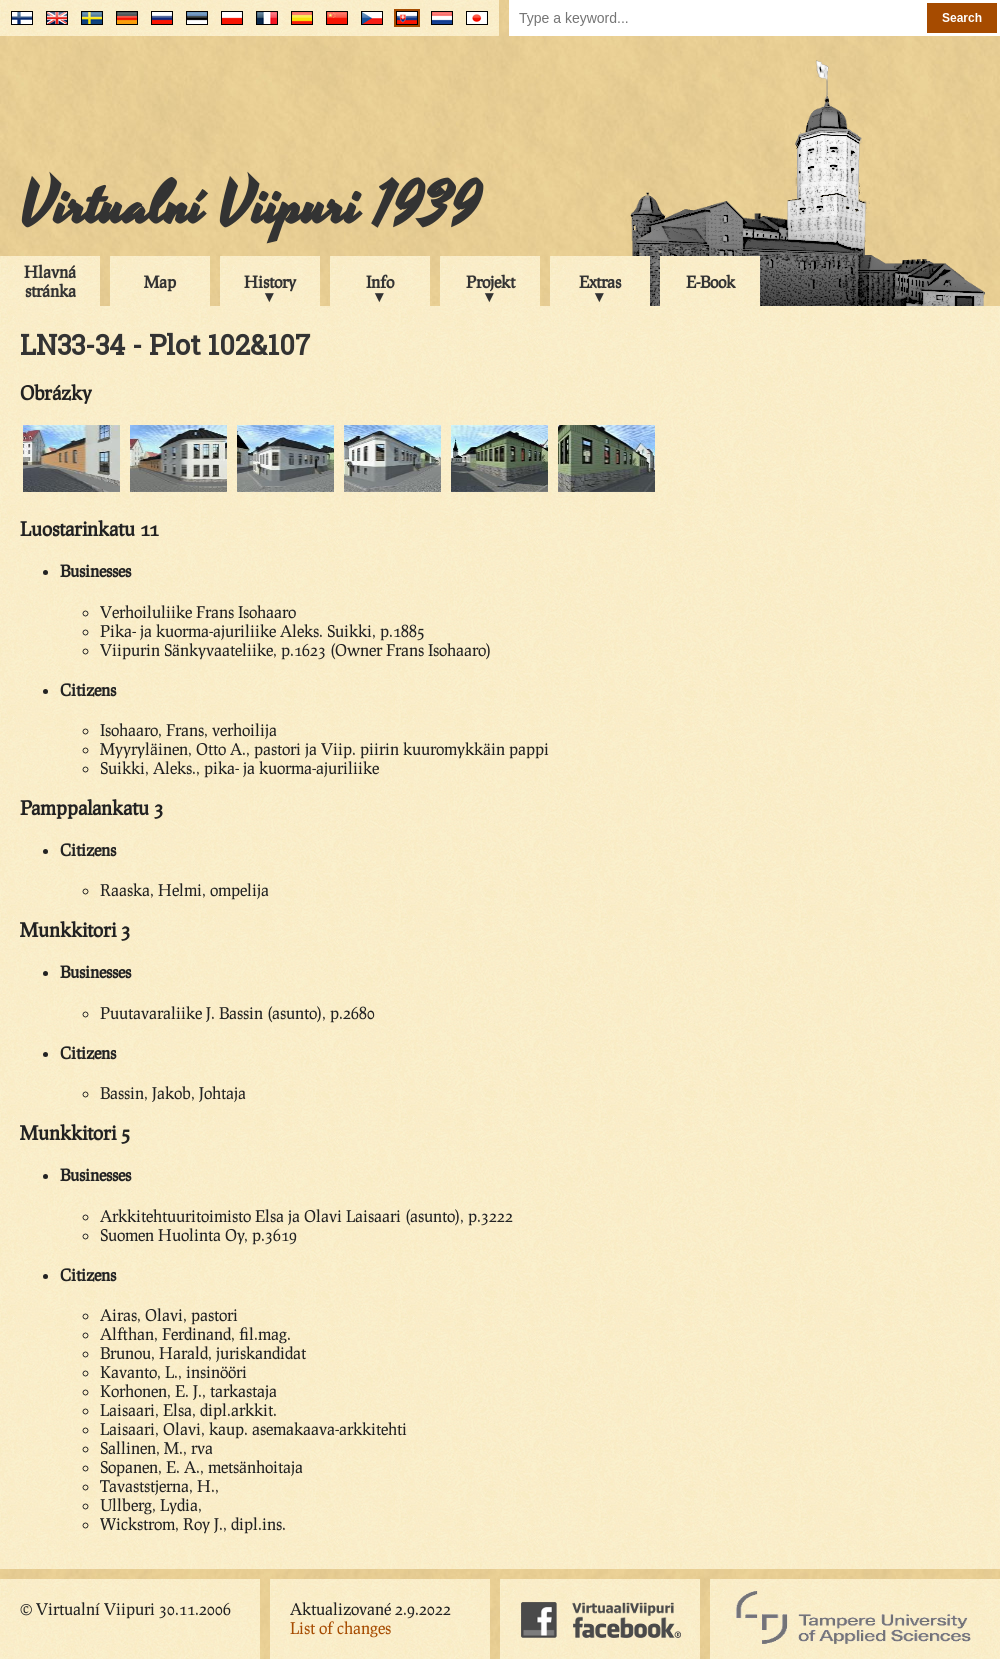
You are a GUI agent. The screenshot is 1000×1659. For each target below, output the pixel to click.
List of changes (340, 1627)
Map (160, 281)
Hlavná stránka (50, 281)
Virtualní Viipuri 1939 (250, 207)
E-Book (710, 281)
